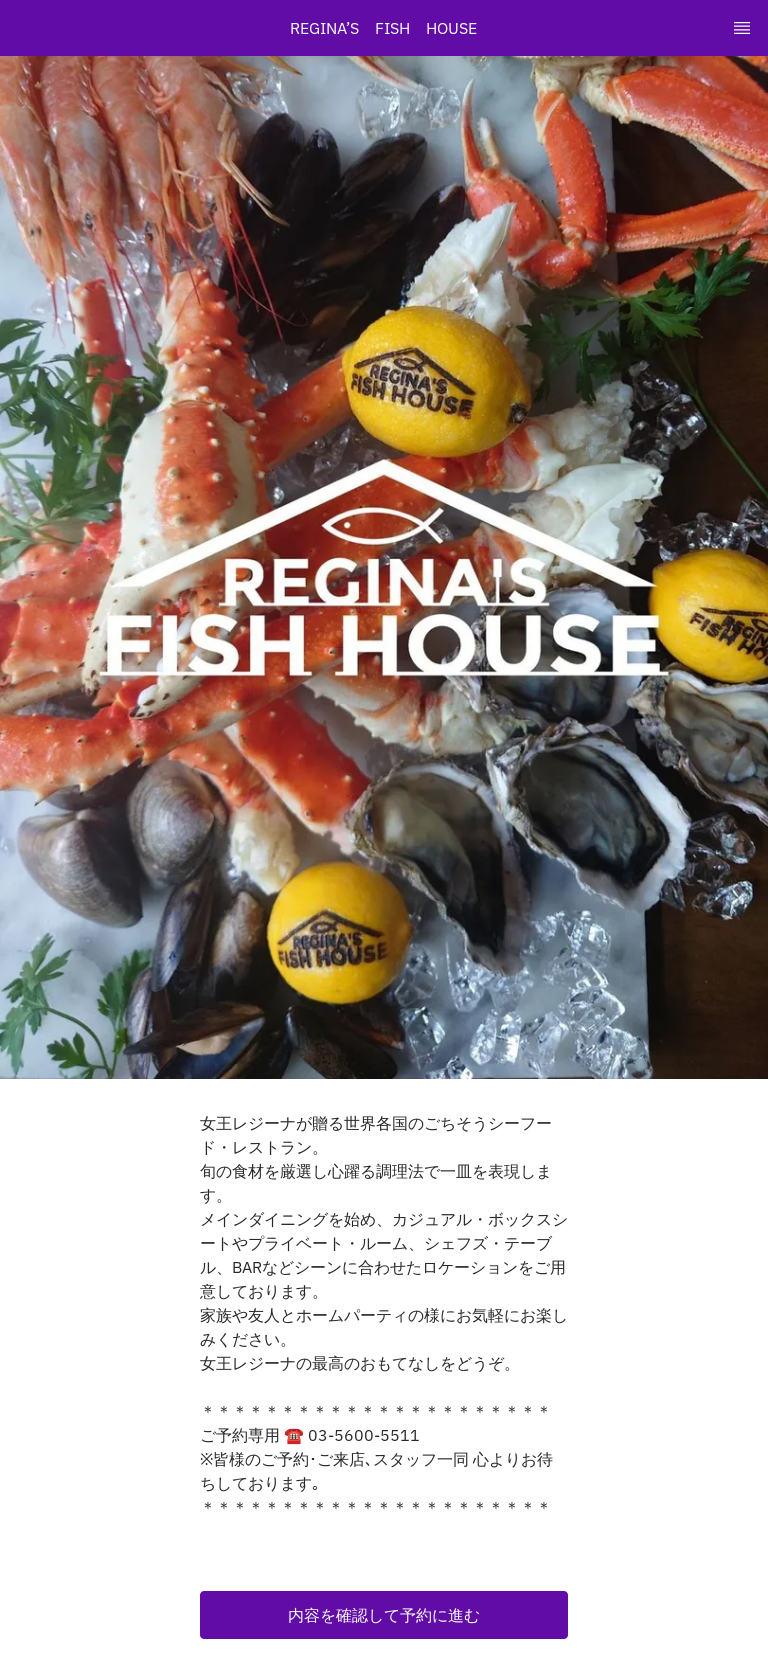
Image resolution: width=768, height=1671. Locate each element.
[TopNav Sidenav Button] (742, 28)
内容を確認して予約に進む (384, 1615)
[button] (384, 1615)
